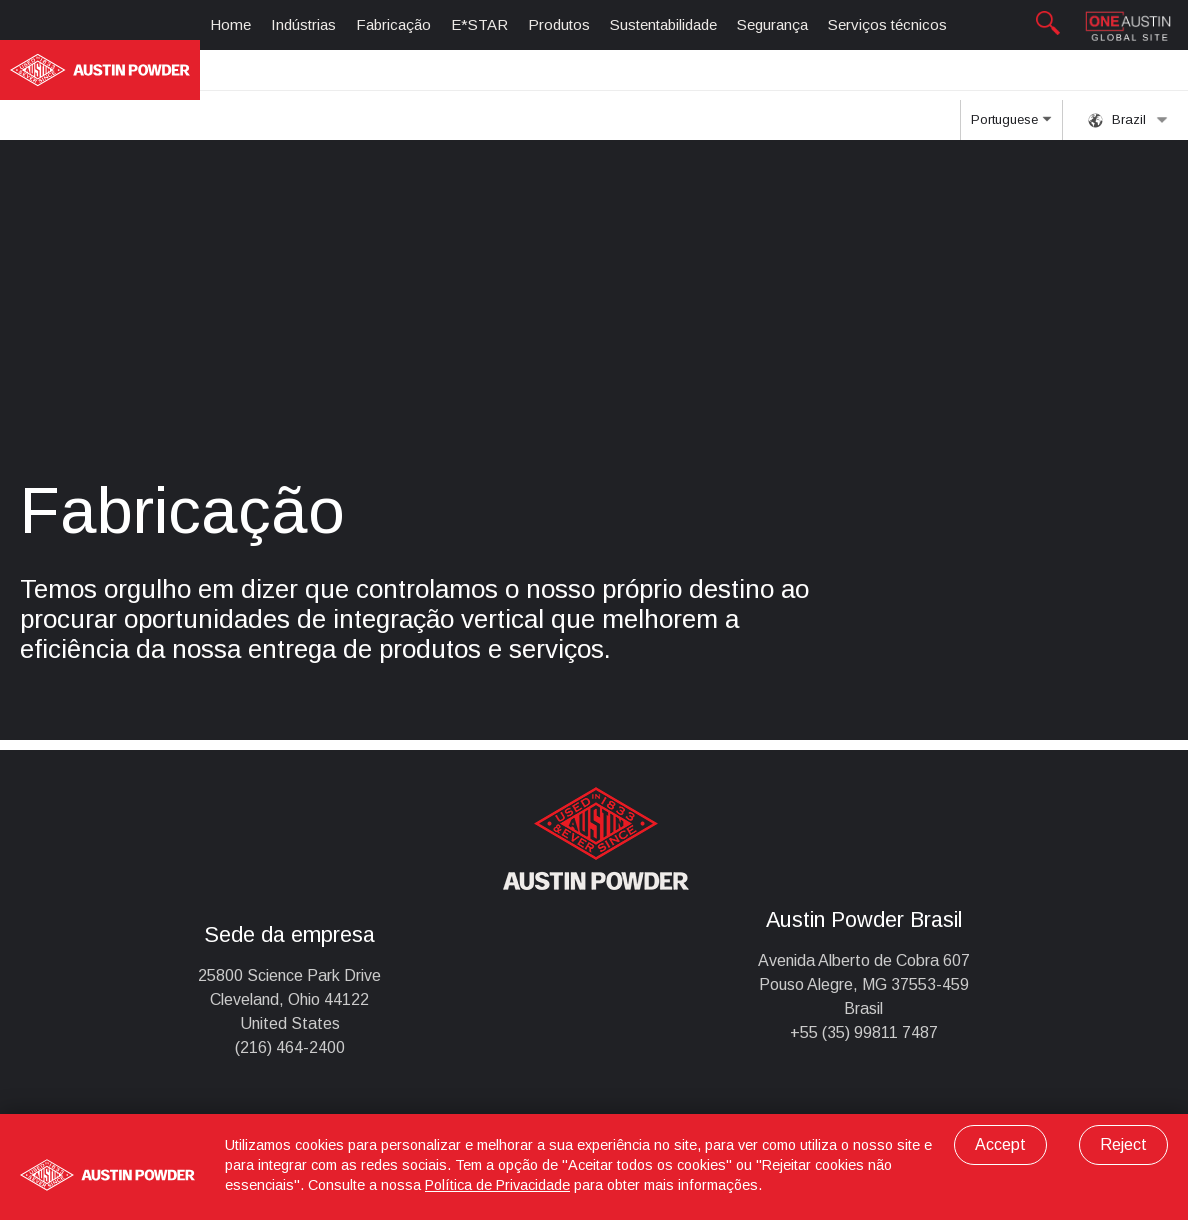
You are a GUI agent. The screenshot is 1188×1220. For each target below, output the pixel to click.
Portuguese (1011, 126)
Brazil (1128, 120)
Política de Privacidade (497, 1185)
